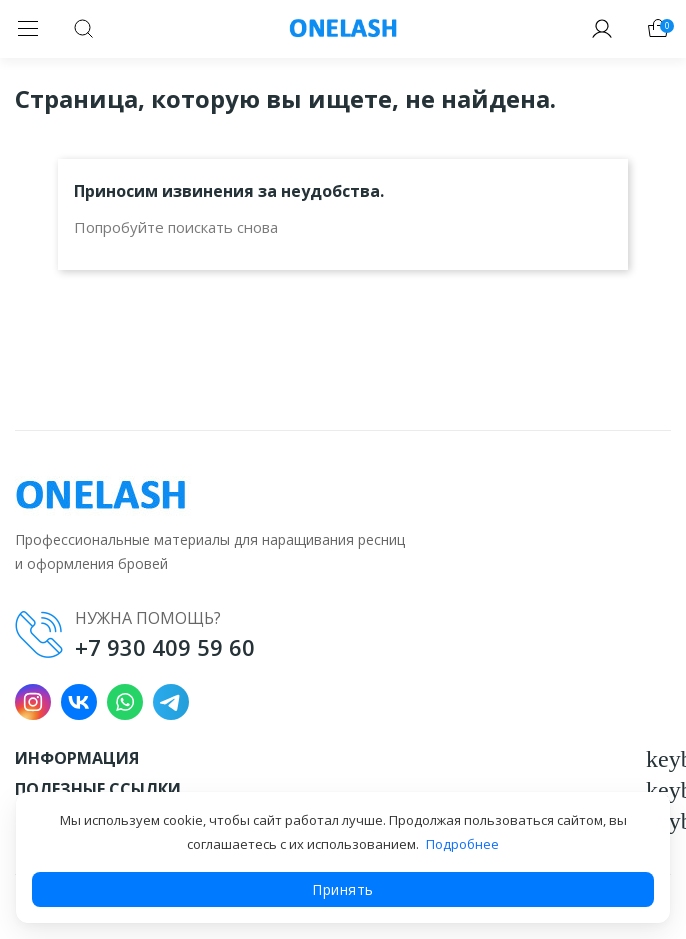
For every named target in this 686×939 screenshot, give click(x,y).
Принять (343, 889)
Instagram (33, 702)
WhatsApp (125, 702)
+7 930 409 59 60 (165, 647)
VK (79, 702)
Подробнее (462, 844)
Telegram (171, 702)
